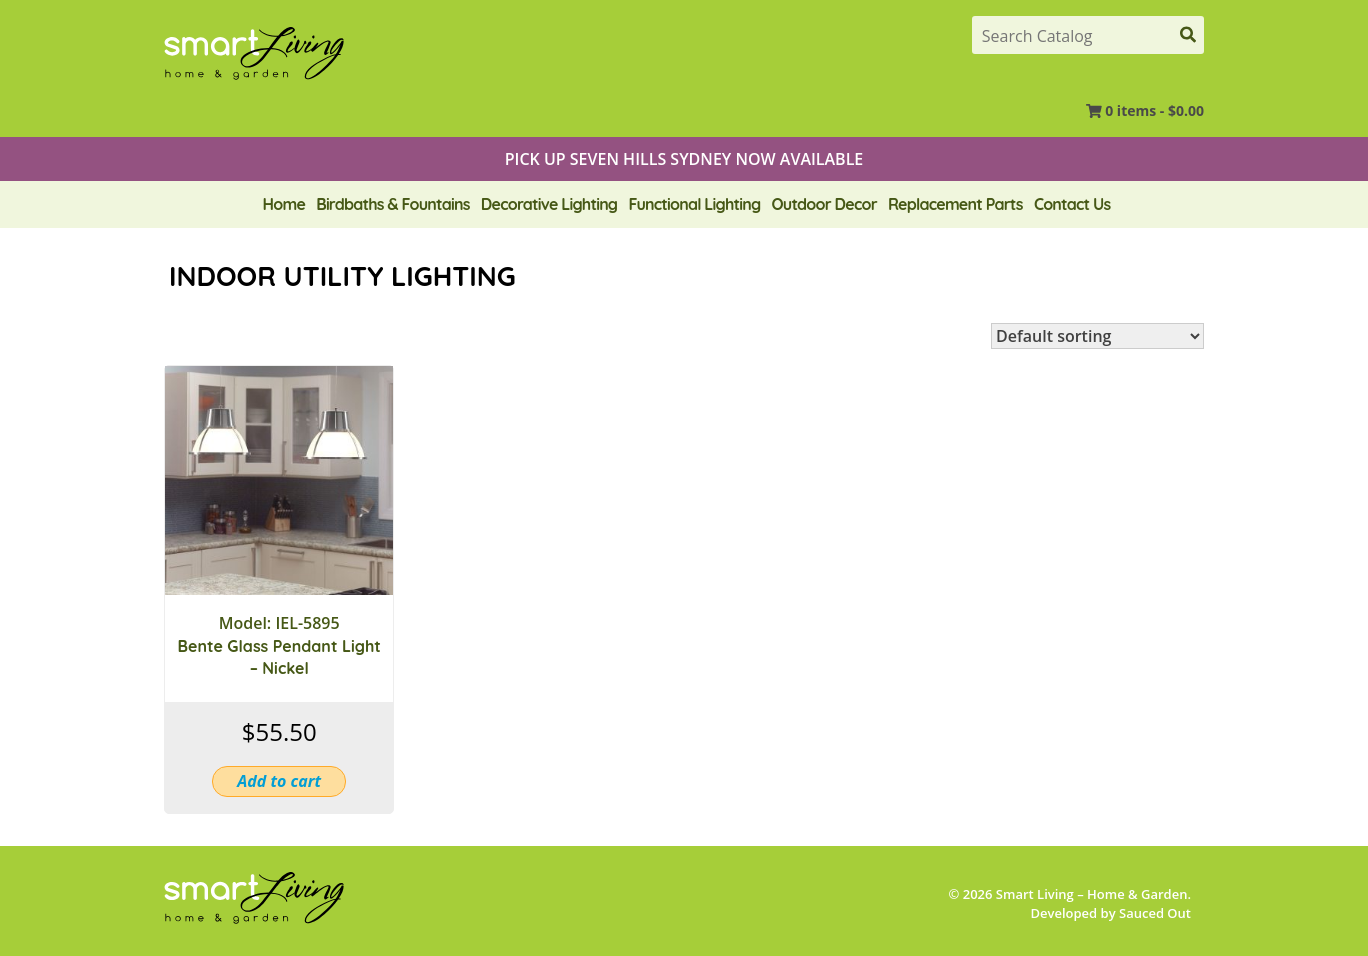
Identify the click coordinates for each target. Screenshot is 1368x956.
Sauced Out (1155, 913)
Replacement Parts (955, 204)
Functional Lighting (694, 204)
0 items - (1154, 110)
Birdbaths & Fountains (392, 204)
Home (284, 204)
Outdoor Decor (824, 204)
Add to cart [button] (279, 781)
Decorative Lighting (549, 204)
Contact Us (1072, 204)
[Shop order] (1097, 336)
